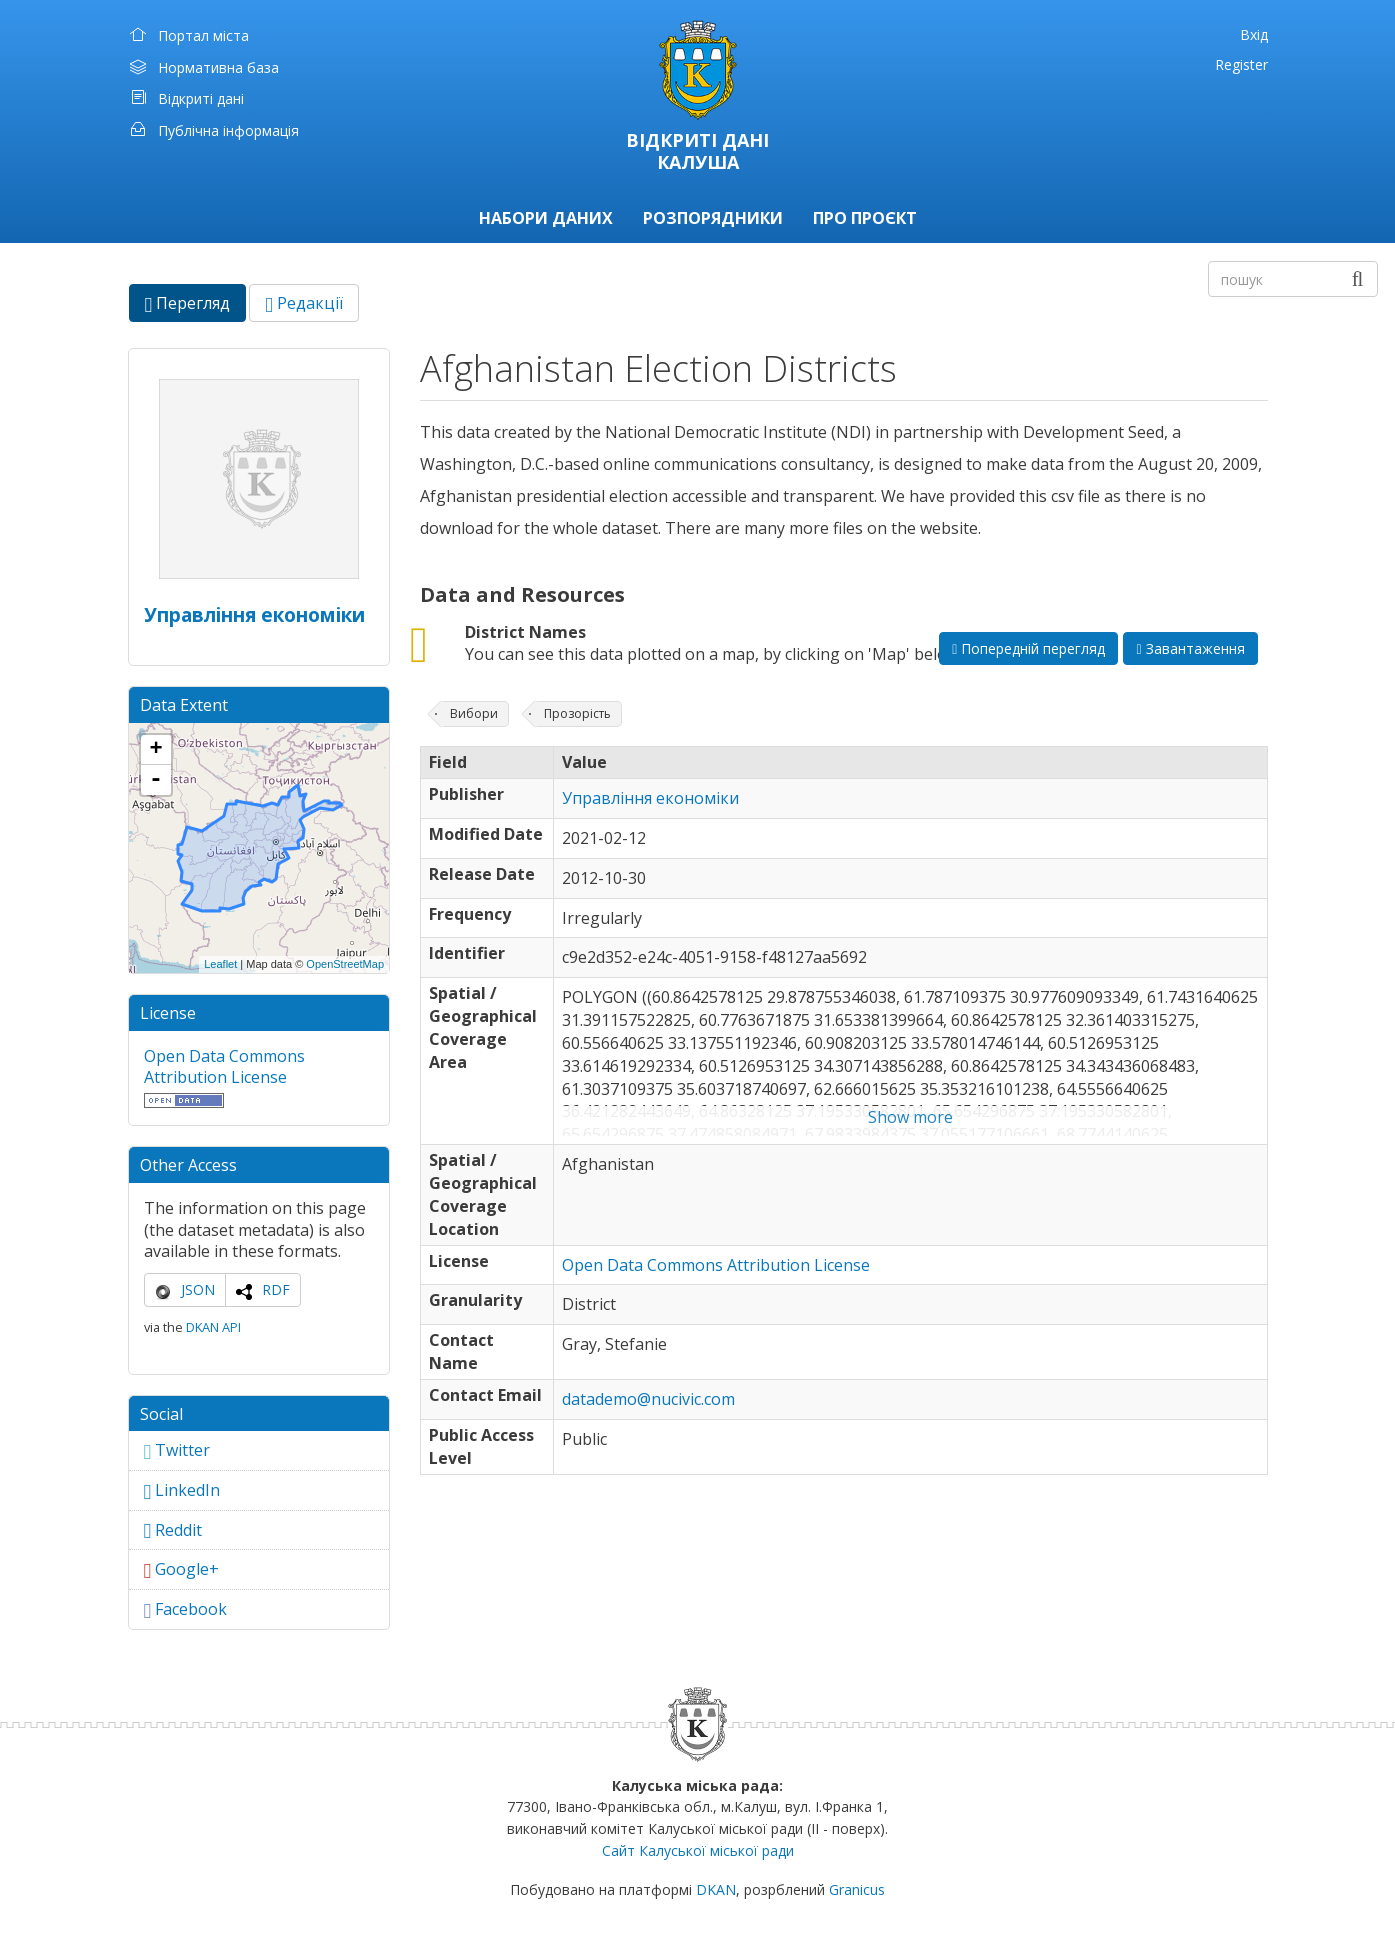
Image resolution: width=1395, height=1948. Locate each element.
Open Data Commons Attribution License (224, 1067)
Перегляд (196, 306)
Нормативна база (218, 67)
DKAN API (213, 1327)
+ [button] (155, 750)
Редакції (304, 303)
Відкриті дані (201, 98)
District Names (525, 632)
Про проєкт (865, 218)
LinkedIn (182, 1490)
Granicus (857, 1889)
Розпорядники (713, 218)
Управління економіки (254, 614)
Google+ (182, 1569)
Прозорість (577, 713)
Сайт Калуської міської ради (698, 1850)
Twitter (177, 1450)
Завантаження (1190, 648)
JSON (198, 1289)
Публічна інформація (228, 130)
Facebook (186, 1609)
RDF (276, 1289)
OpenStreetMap (345, 964)
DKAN (716, 1889)
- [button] (156, 780)
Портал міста (203, 35)
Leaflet (220, 964)
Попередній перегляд (1028, 648)
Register (1241, 64)
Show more (910, 1117)
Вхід (1254, 34)
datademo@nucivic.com (648, 1399)
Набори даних (546, 218)
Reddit (173, 1530)
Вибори (474, 713)
